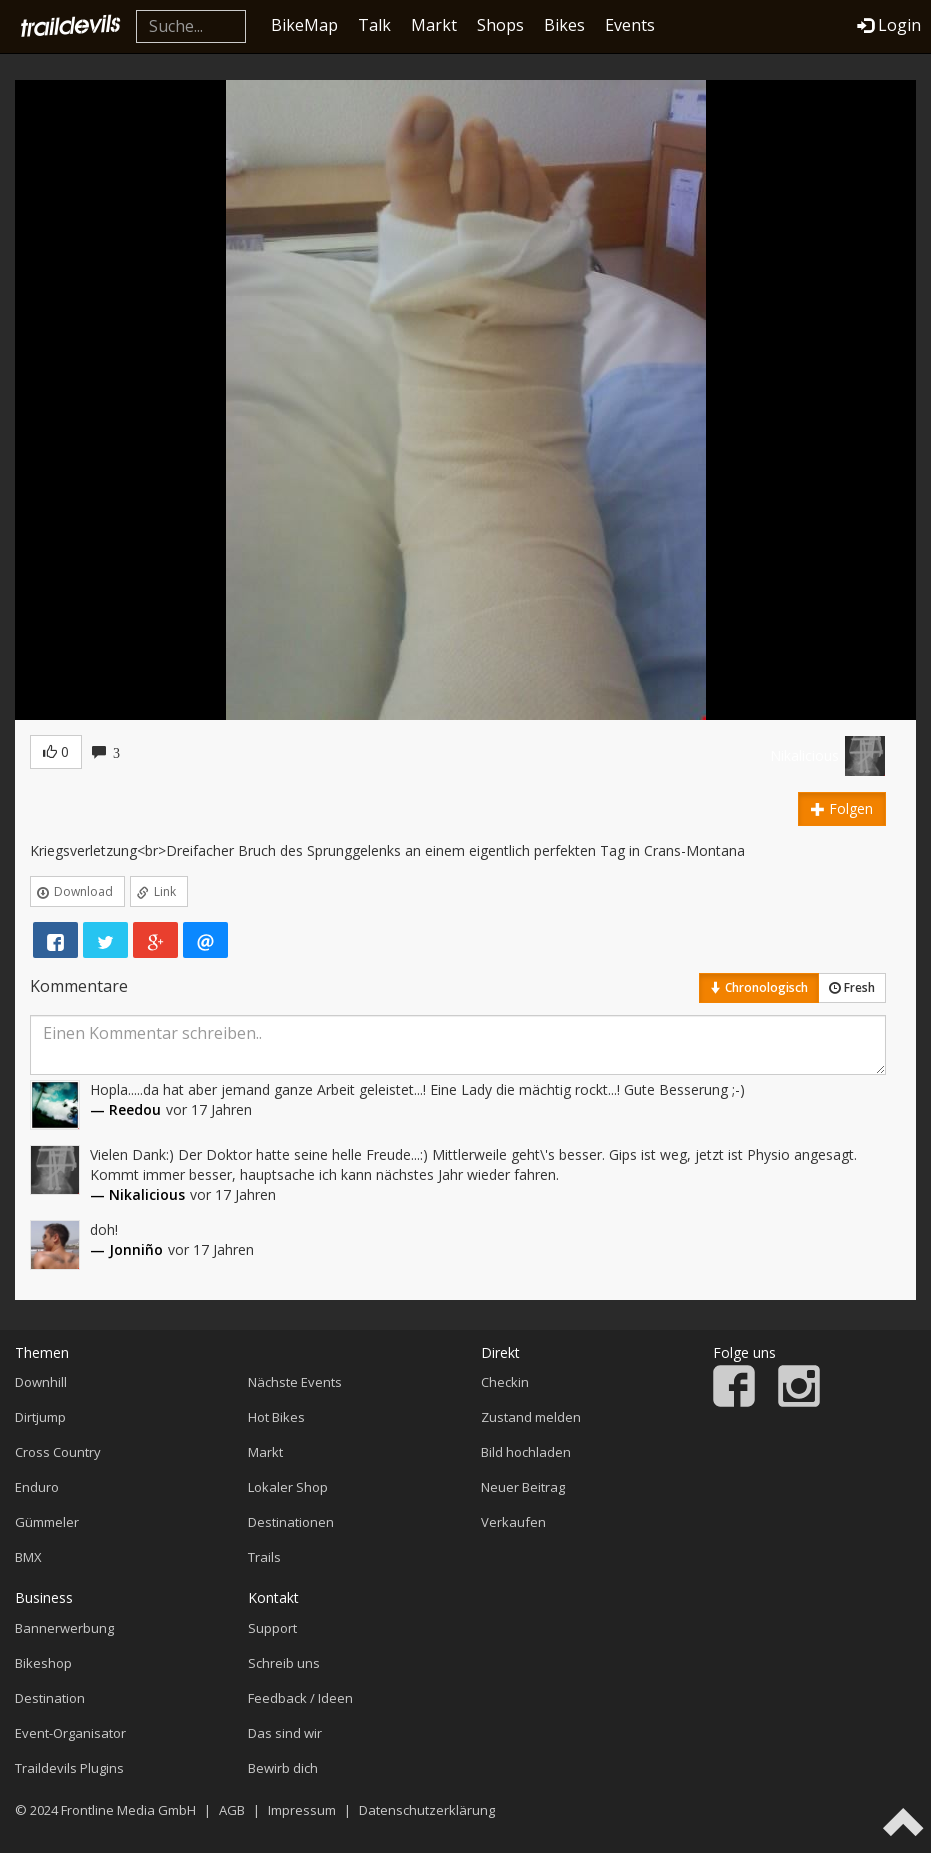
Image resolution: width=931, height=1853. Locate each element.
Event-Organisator (70, 1733)
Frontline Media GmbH (128, 1810)
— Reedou (125, 1109)
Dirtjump (40, 1417)
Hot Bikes (276, 1417)
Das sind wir (285, 1733)
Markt (434, 25)
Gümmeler (47, 1522)
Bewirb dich (283, 1768)
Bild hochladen (526, 1452)
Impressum (302, 1810)
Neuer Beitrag (523, 1487)
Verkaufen (513, 1522)
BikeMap (304, 25)
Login (889, 25)
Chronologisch (759, 987)
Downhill (41, 1382)
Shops (500, 25)
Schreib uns (284, 1663)
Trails (264, 1557)
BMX (28, 1557)
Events (630, 25)
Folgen (842, 808)
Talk (374, 25)
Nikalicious (804, 755)
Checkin (505, 1382)
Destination (50, 1698)
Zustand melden (531, 1417)
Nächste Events (295, 1382)
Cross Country (58, 1452)
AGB (232, 1810)
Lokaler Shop (288, 1487)
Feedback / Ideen (300, 1698)
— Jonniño (126, 1249)
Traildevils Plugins (69, 1768)
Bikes (564, 25)
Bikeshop (43, 1663)
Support (272, 1628)
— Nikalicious (137, 1194)
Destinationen (291, 1522)
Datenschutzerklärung (427, 1810)
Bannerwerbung (64, 1628)
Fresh (852, 987)
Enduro (37, 1487)
